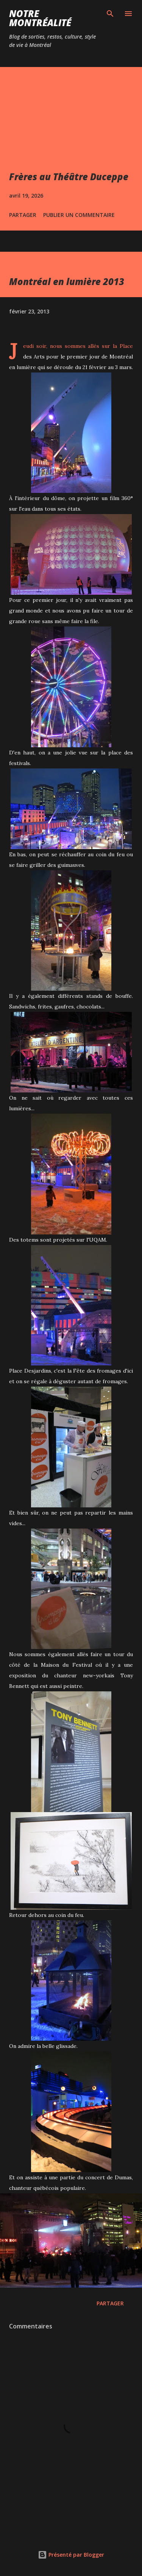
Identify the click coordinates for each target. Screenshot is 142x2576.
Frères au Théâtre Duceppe (68, 176)
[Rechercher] (110, 13)
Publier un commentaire (79, 214)
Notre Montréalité (40, 18)
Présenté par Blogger (71, 2554)
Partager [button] (22, 214)
